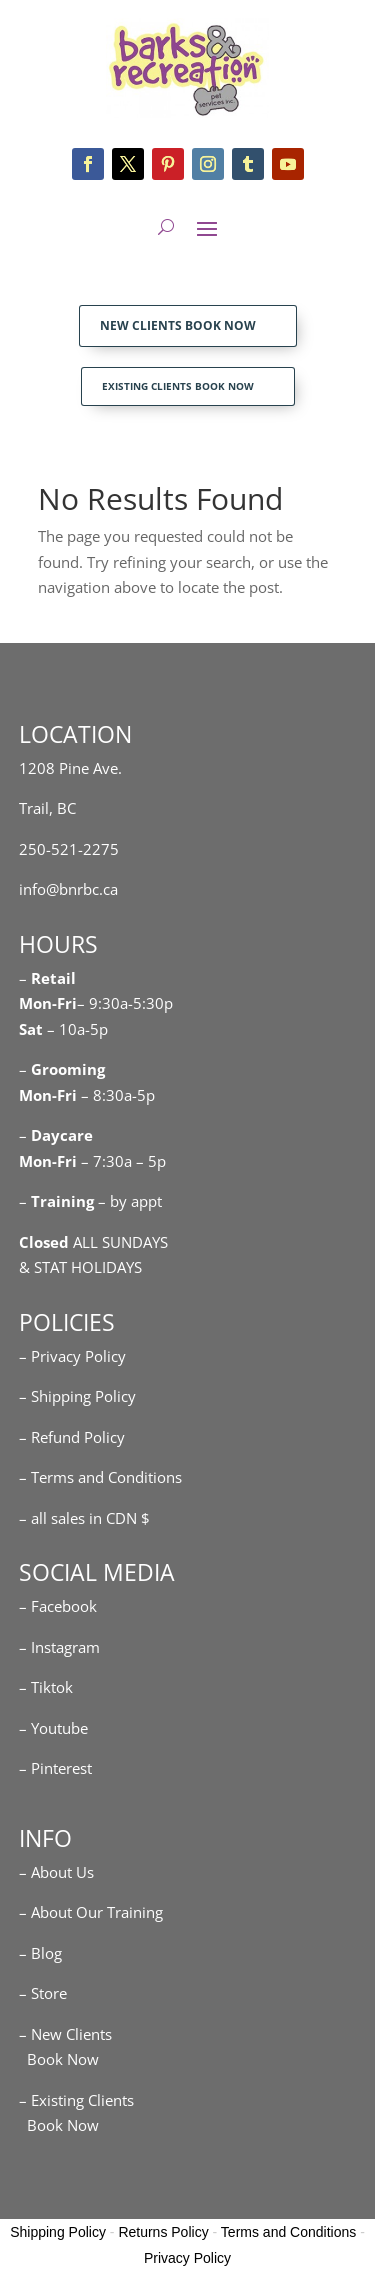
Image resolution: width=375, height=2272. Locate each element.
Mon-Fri (48, 1095)
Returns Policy (163, 2232)
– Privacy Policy (72, 1356)
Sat (31, 1029)
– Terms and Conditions (100, 1477)
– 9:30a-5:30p (125, 1003)
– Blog (40, 1953)
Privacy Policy (187, 2258)
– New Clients (65, 2034)
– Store (43, 1993)
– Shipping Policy (77, 1396)
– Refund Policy (72, 1437)
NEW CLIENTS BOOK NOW (178, 325)
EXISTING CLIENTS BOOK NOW (178, 386)
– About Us (56, 1872)
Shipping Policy (58, 2232)
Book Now (59, 2059)
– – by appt (90, 1201)
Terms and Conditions (288, 2232)
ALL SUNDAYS (93, 1242)
